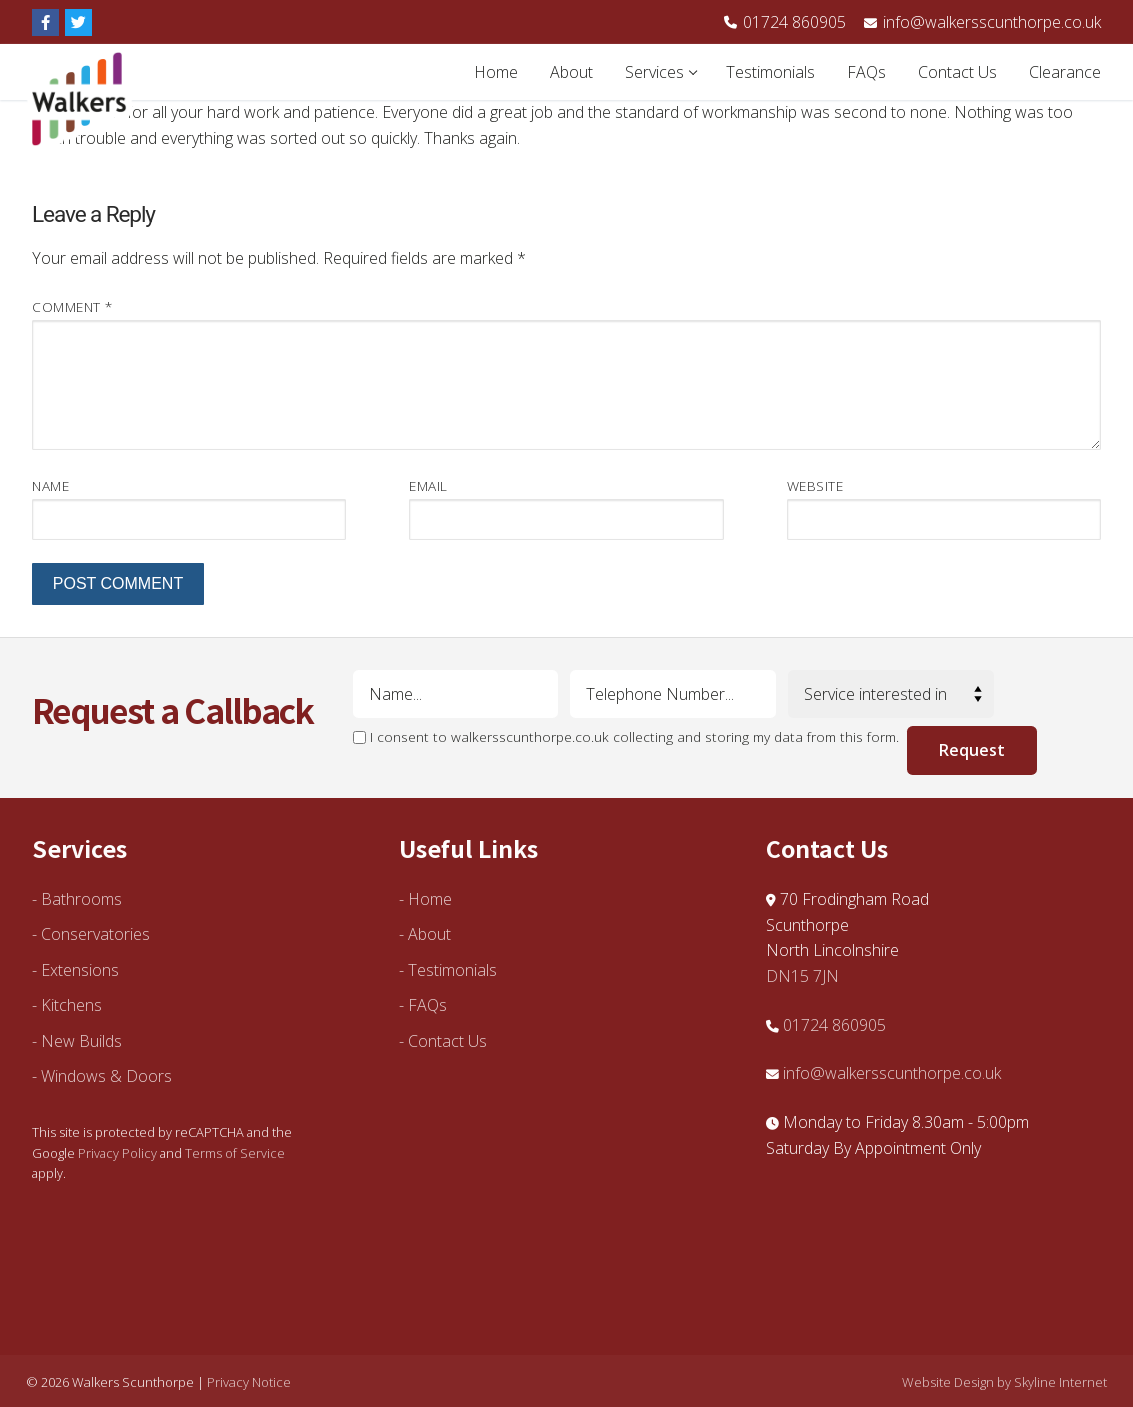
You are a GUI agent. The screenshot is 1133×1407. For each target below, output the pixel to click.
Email (428, 485)
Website (815, 485)
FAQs (427, 1005)
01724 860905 (785, 22)
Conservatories (95, 934)
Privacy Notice (249, 1382)
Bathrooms (81, 899)
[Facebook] (45, 22)
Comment (72, 306)
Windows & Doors (106, 1076)
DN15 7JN (802, 976)
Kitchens (71, 1005)
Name (50, 485)
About (429, 934)
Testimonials (452, 970)
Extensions (80, 970)
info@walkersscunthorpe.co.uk (981, 22)
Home (430, 899)
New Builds (81, 1041)
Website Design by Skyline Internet (1004, 1382)
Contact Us (447, 1041)
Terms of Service (235, 1153)
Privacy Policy (117, 1153)
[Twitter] (78, 22)
